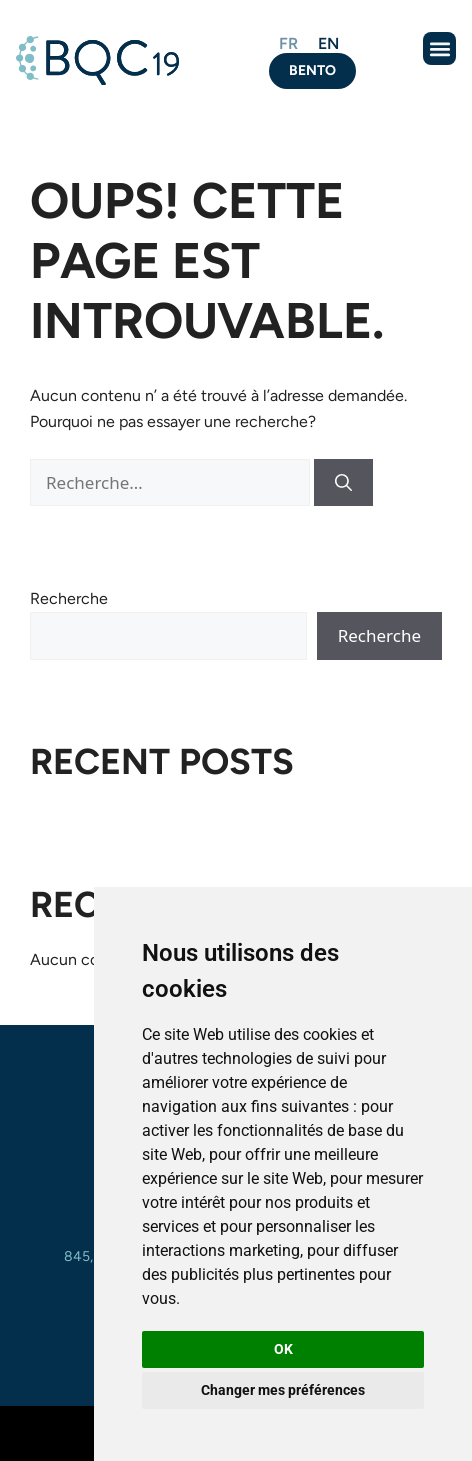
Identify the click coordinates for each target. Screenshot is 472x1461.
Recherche (69, 598)
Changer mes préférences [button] (283, 1390)
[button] (439, 48)
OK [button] (283, 1349)
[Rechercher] (343, 483)
